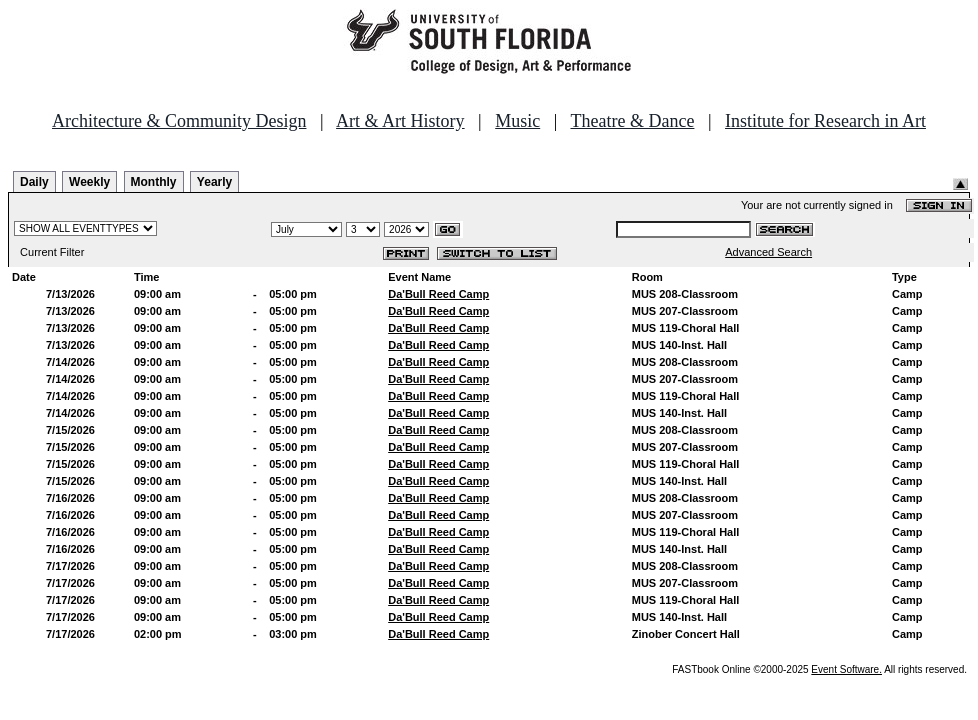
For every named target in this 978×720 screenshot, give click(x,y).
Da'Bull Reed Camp (438, 294)
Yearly (214, 182)
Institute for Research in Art (825, 121)
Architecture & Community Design (179, 121)
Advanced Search (768, 252)
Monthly (154, 182)
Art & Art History (400, 121)
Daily (34, 182)
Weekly (89, 182)
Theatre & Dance (632, 121)
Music (517, 121)
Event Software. (846, 669)
